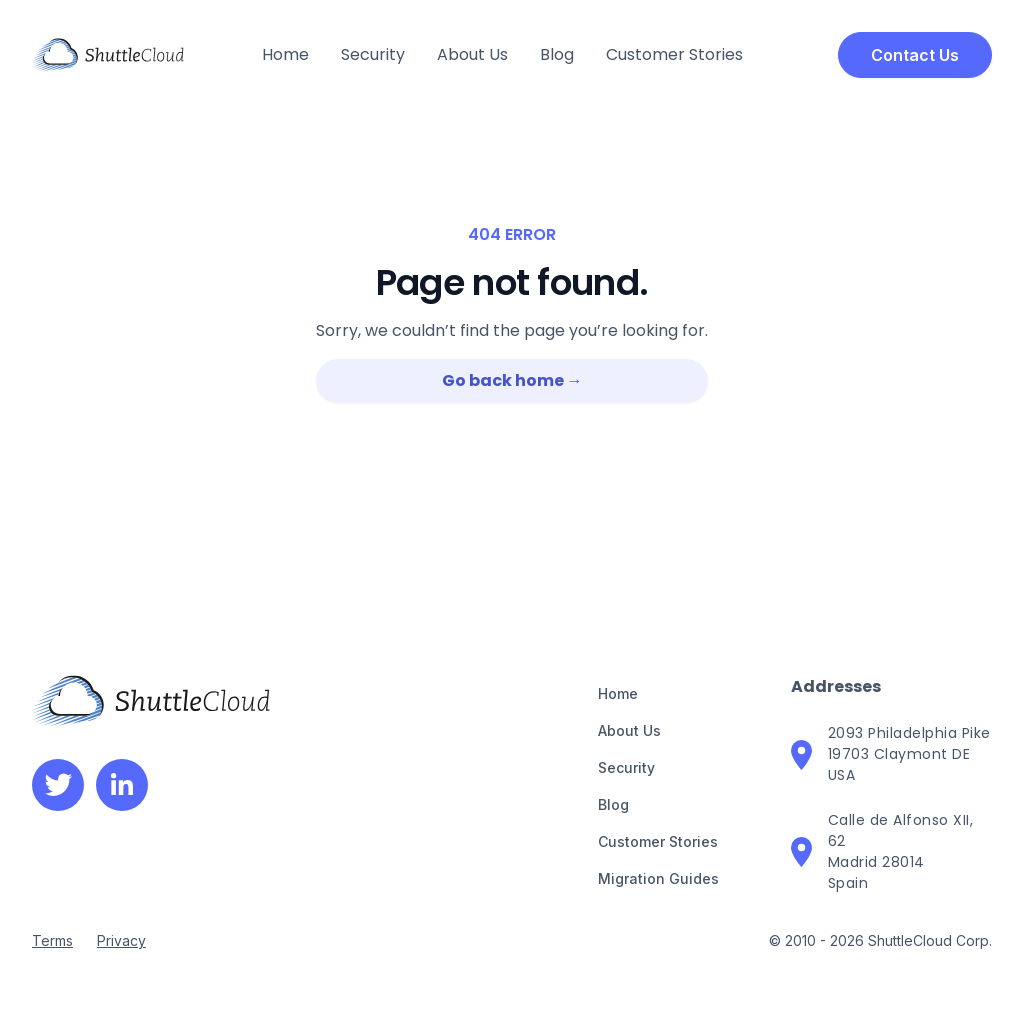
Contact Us (915, 55)
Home (285, 54)
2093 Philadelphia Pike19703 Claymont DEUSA (909, 754)
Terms (52, 940)
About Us (472, 54)
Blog (557, 54)
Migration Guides (658, 878)
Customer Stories (674, 54)
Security (373, 54)
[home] (108, 54)
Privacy (121, 940)
